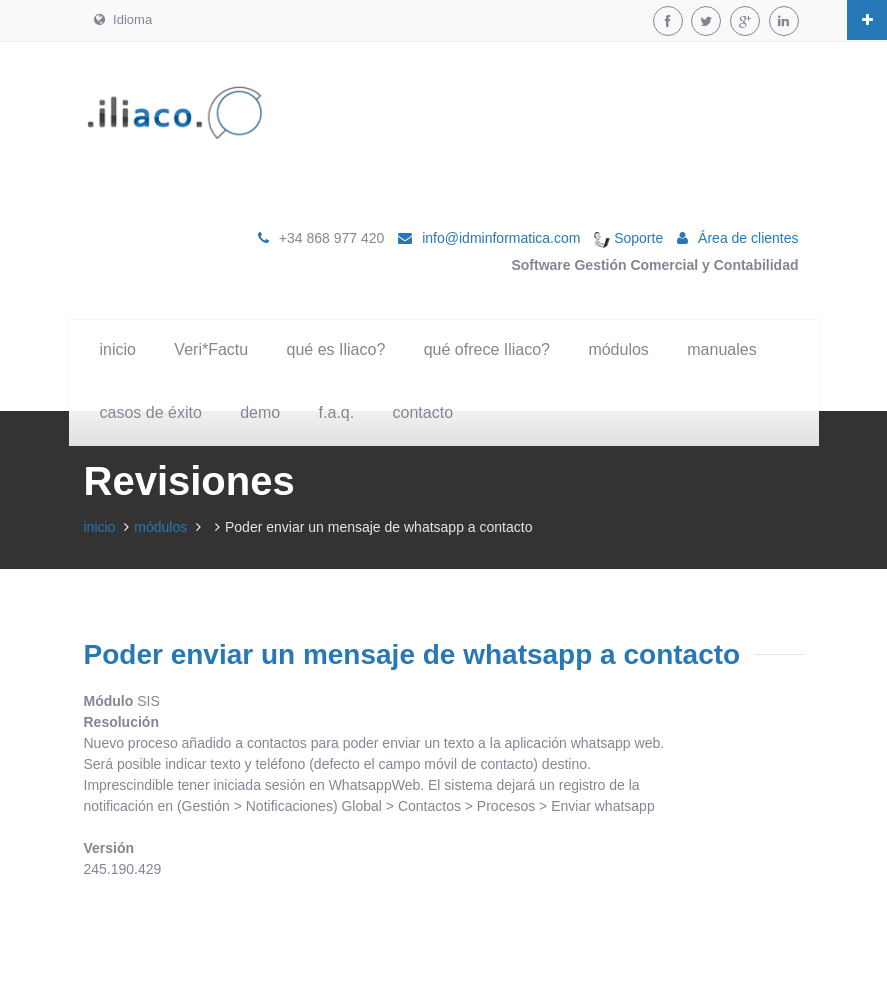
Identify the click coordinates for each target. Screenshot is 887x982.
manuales (721, 349)
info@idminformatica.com (501, 238)
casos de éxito (151, 412)
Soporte (628, 238)
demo (260, 412)
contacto (423, 412)
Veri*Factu (211, 349)
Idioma (123, 19)
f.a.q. (337, 412)
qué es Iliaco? (336, 349)
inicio (118, 349)
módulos (618, 349)
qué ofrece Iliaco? (487, 349)
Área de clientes (748, 238)
